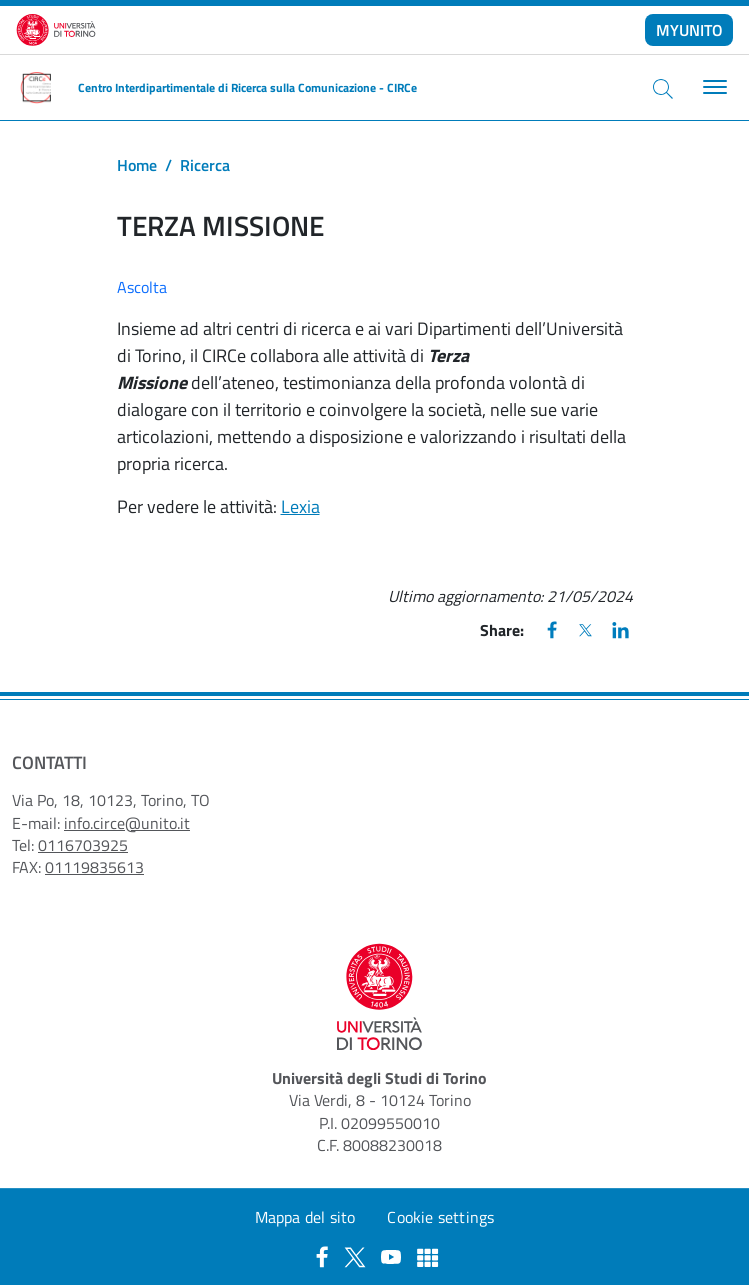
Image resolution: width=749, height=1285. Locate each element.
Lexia (300, 506)
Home (137, 165)
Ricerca (205, 165)
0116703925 (83, 845)
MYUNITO (689, 30)
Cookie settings (440, 1217)
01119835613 (94, 867)
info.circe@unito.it (127, 823)
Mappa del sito (305, 1217)
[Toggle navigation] (712, 87)
